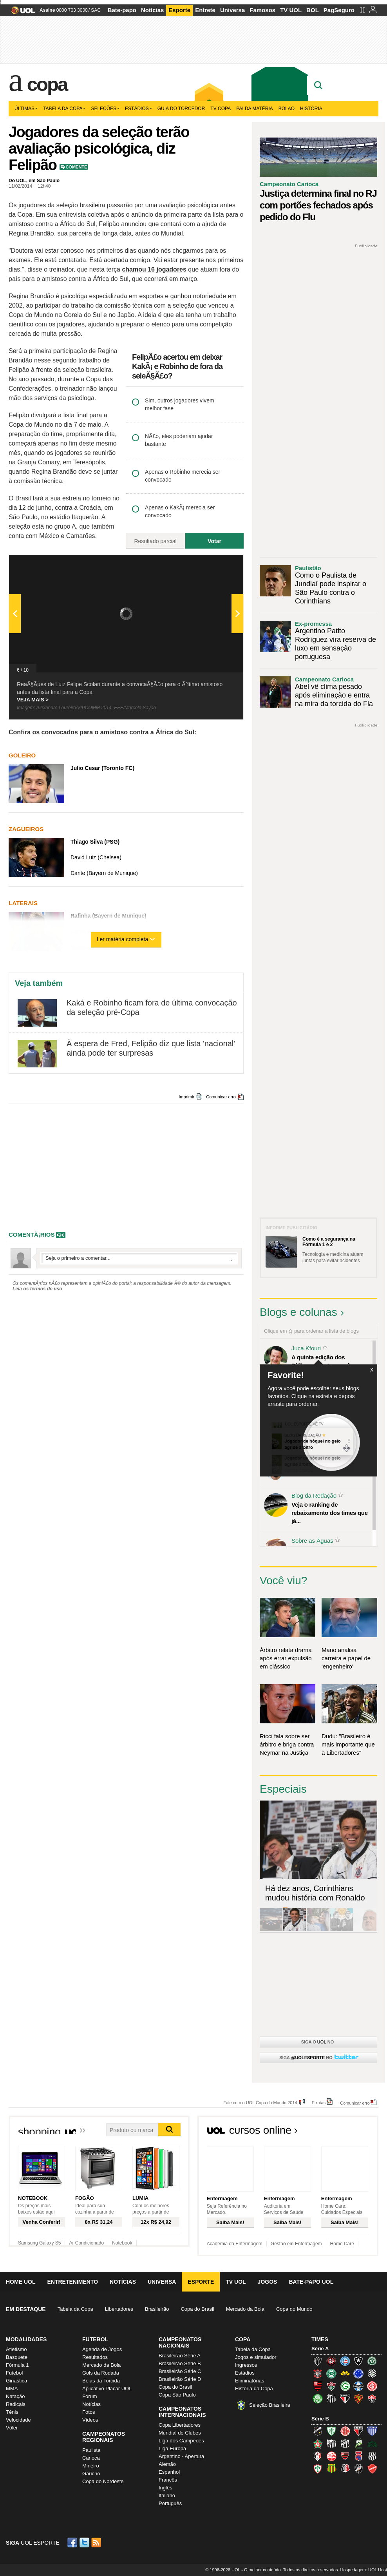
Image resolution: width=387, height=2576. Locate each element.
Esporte (179, 10)
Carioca (91, 2458)
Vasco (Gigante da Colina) (358, 2468)
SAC (96, 10)
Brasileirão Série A (180, 2356)
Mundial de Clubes (180, 2433)
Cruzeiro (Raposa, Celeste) (358, 2373)
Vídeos (90, 2420)
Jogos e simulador (256, 2357)
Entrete (205, 10)
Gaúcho (91, 2473)
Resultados (95, 2357)
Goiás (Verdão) (345, 2386)
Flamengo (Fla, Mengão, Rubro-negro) (317, 2386)
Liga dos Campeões (181, 2441)
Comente (76, 167)
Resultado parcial (155, 541)
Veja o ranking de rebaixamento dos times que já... (329, 1512)
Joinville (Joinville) (317, 2456)
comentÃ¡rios (32, 1234)
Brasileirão (157, 2309)
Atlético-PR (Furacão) (331, 2361)
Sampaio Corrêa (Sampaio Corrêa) (331, 2468)
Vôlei (11, 2428)
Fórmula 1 (17, 2365)
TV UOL (291, 10)
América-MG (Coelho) (331, 2431)
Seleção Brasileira (269, 2405)
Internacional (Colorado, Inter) (372, 2386)
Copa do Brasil (197, 2309)
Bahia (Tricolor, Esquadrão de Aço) (345, 2361)
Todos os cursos (352, 2132)
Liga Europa (172, 2448)
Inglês (165, 2488)
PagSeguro (339, 10)
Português (170, 2503)
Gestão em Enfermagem (296, 2243)
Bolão (286, 108)
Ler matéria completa (126, 939)
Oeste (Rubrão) (345, 2456)
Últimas (26, 108)
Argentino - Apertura (181, 2456)
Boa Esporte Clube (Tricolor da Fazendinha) (317, 2443)
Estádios (138, 108)
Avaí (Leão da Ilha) (372, 2431)
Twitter (85, 2542)
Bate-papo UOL (311, 2282)
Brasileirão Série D (180, 2379)
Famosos (262, 10)
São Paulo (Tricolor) (345, 2398)
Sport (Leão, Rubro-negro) (358, 2398)
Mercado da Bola (245, 2309)
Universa (232, 10)
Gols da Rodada (100, 2373)
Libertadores (119, 2309)
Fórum (89, 2396)
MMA (12, 2388)
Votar (214, 541)
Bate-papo (122, 10)
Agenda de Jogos (102, 2349)
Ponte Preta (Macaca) (372, 2456)
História (311, 108)
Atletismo (16, 2349)
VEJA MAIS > (33, 700)
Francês (168, 2480)
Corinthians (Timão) (317, 2373)
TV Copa (220, 108)
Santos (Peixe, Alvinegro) (331, 2398)
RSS (97, 2542)
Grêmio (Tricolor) (358, 2386)
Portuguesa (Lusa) (317, 2468)
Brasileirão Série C (180, 2371)
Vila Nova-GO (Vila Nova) (372, 2468)
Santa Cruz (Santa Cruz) (345, 2468)
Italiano (167, 2495)
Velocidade (18, 2420)
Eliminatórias (249, 2381)
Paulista (91, 2450)
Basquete (16, 2357)
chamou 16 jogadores (154, 269)
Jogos (267, 2282)
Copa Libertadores (180, 2425)
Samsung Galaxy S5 (39, 2243)
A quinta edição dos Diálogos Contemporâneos (327, 1361)
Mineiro (90, 2466)
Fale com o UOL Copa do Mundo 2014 (260, 2102)
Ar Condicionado (86, 2243)
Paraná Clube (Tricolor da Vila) (358, 2456)
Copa (47, 84)
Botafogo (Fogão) (358, 2361)
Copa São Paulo (177, 2395)
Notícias (152, 10)
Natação (15, 2396)
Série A (320, 2348)
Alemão (167, 2464)
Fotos (88, 2412)
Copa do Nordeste (103, 2481)
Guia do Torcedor (181, 108)
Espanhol (169, 2472)
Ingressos (246, 2365)
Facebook (73, 2542)
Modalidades (26, 2339)
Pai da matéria (254, 108)
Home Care (342, 2243)
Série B (320, 2419)
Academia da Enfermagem (234, 2243)
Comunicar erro (221, 1096)
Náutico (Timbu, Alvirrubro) (331, 2456)
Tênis (12, 2412)
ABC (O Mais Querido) (317, 2431)
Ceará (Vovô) (345, 2443)
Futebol (14, 2373)
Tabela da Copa (64, 108)
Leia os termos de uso (37, 1289)
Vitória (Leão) (372, 2398)
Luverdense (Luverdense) (358, 2443)
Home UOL (20, 2282)
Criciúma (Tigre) (345, 2373)
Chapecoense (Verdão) (372, 2361)
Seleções (105, 108)
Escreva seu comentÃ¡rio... (139, 1258)
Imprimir (186, 1096)
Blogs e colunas (298, 1312)
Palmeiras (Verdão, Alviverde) (317, 2398)
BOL (312, 10)
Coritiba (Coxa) (331, 2373)
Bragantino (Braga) (331, 2443)
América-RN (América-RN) (345, 2431)
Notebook (122, 2243)
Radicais (15, 2404)
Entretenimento (72, 2282)
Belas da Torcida (101, 2381)
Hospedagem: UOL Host (363, 2569)
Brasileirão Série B (180, 2363)
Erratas (319, 2102)
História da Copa (254, 2388)
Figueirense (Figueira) (372, 2373)
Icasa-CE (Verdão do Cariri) (372, 2443)
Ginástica (16, 2381)
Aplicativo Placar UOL (107, 2388)
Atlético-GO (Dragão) (358, 2431)
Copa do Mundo (294, 2309)
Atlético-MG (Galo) (317, 2361)
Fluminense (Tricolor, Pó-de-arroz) (331, 2386)
